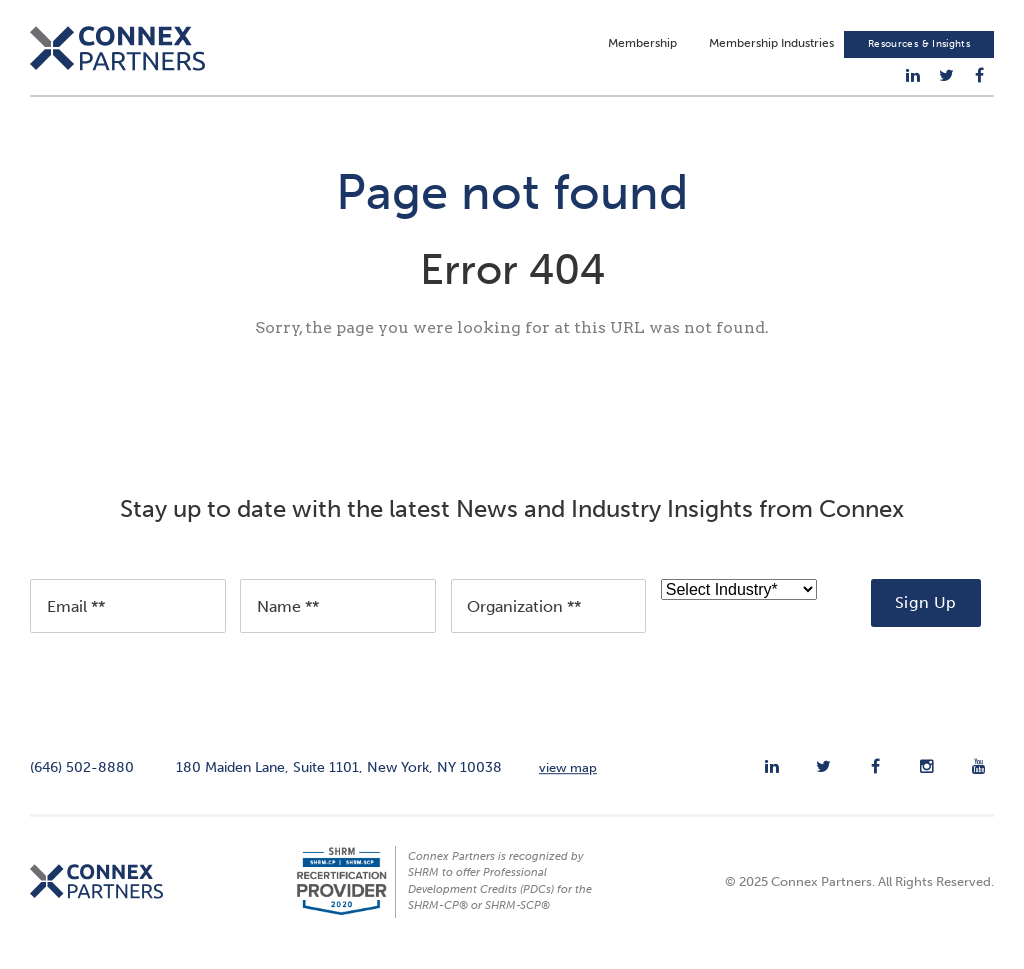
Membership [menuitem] (642, 44)
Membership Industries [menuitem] (771, 44)
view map (568, 774)
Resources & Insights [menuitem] (919, 44)
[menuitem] (913, 76)
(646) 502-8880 (82, 775)
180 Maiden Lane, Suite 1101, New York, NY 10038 (339, 775)
